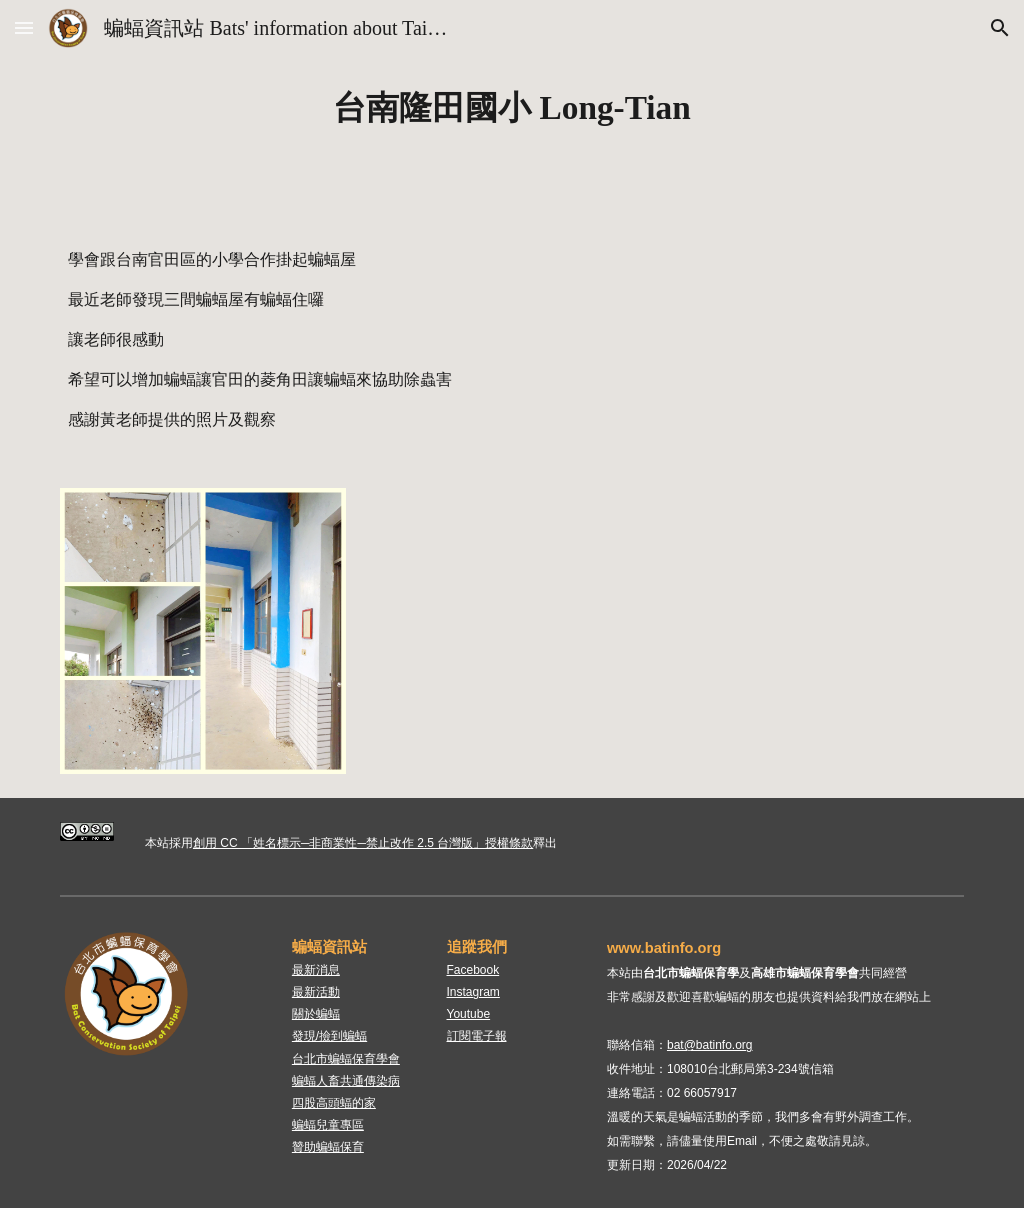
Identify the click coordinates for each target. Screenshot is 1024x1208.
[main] (512, 108)
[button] (24, 27)
